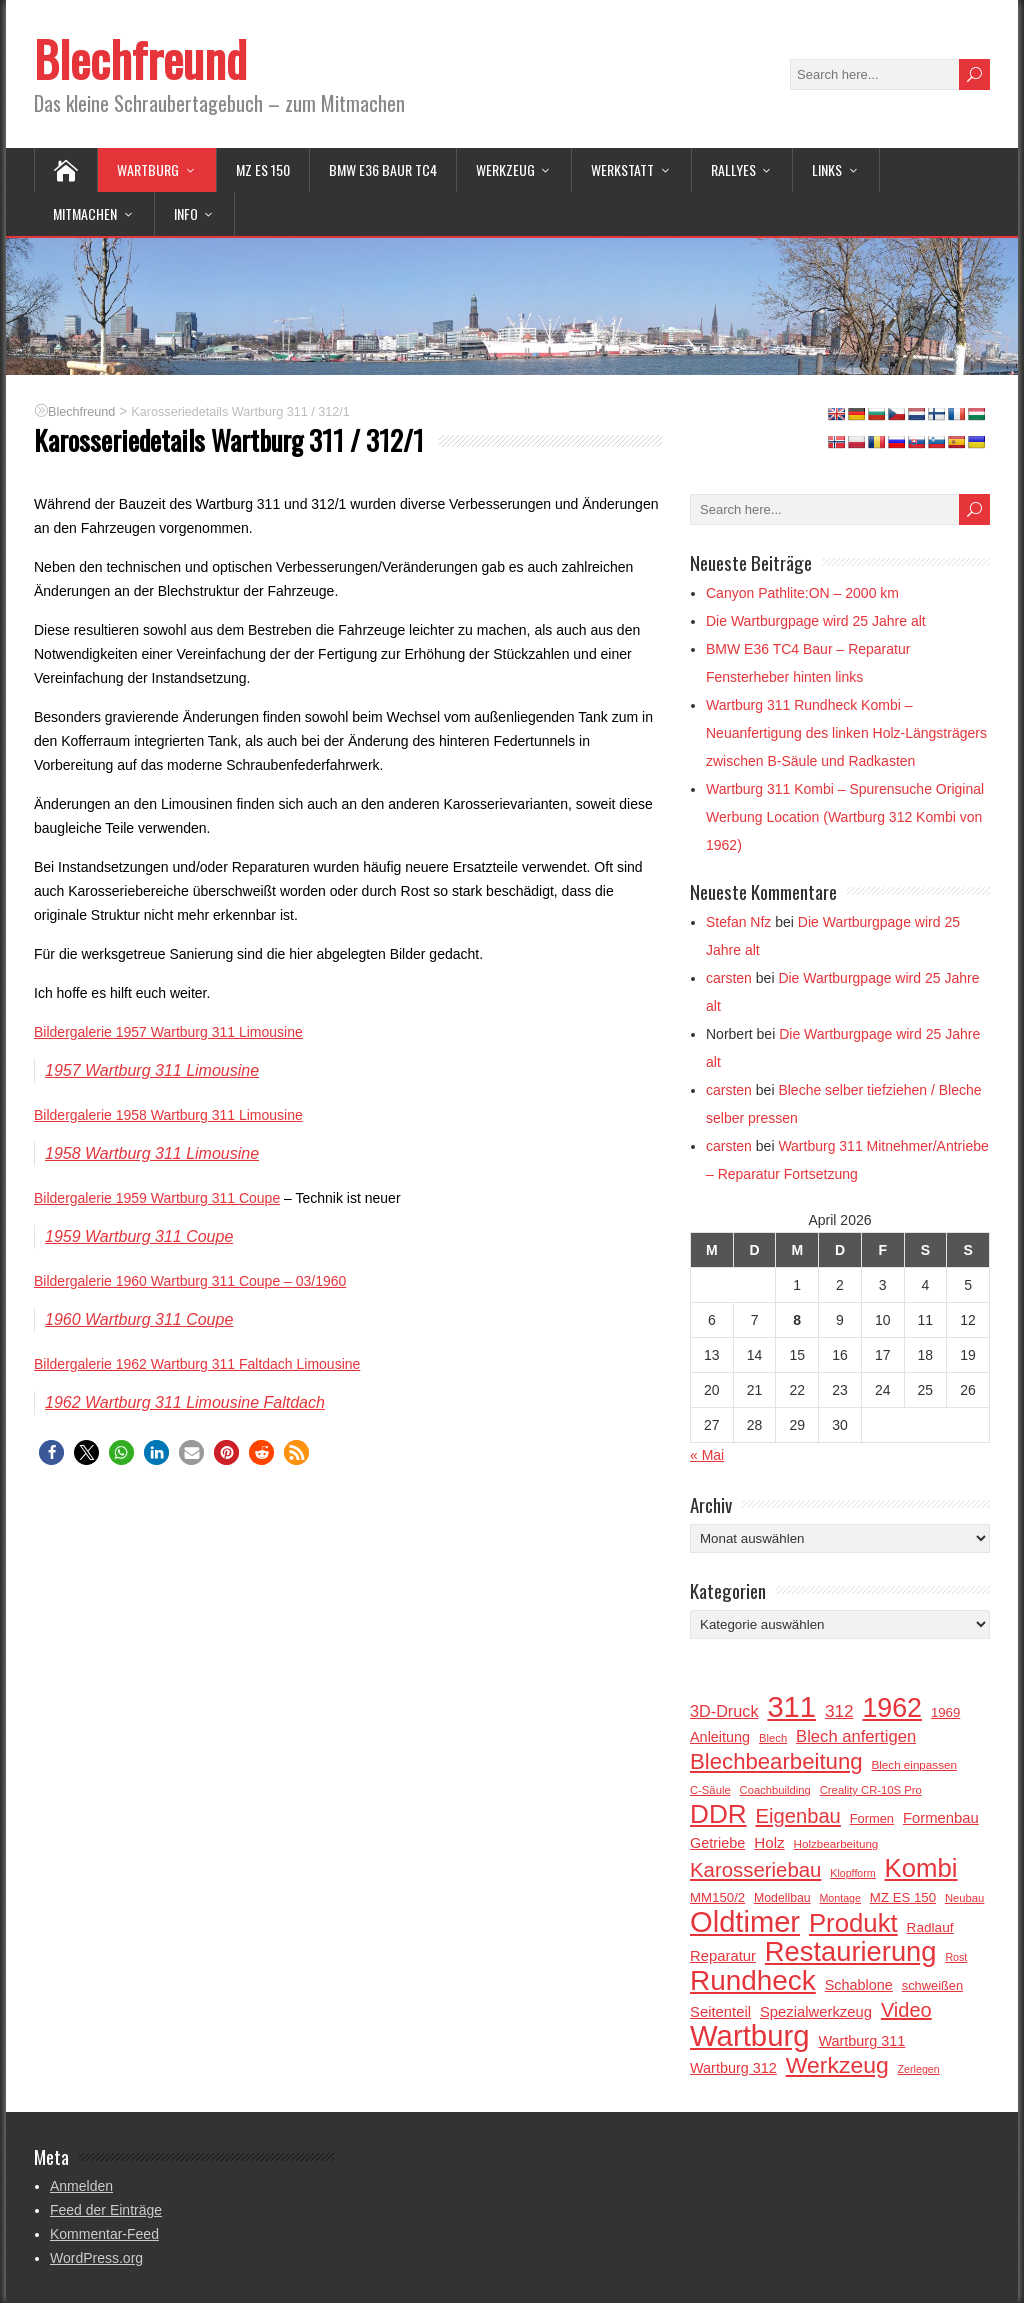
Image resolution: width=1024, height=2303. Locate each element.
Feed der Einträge (106, 2210)
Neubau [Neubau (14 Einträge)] (964, 1898)
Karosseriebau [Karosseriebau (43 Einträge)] (755, 1870)
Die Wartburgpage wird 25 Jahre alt (816, 621)
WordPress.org (96, 2258)
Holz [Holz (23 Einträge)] (769, 1842)
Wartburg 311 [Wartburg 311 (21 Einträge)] (861, 2041)
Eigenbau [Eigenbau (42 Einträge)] (798, 1816)
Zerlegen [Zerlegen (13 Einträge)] (919, 2069)
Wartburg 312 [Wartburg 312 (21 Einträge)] (733, 2068)
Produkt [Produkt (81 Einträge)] (853, 1923)
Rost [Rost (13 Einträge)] (956, 1957)
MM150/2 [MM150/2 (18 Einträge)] (717, 1897)
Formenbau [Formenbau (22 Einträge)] (941, 1818)
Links (827, 169)
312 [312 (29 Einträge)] (839, 1711)
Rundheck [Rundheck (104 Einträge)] (753, 1981)
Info (186, 213)
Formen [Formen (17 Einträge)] (872, 1818)
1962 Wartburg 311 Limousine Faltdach (185, 1402)
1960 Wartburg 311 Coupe (139, 1319)
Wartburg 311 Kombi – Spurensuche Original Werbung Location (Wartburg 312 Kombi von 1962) (845, 817)
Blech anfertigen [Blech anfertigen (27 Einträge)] (856, 1736)
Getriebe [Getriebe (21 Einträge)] (717, 1843)
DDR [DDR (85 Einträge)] (718, 1814)
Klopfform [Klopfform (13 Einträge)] (852, 1873)
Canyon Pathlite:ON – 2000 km (802, 593)
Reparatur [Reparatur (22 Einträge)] (723, 1956)
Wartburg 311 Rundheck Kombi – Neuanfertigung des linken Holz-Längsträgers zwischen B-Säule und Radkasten (846, 733)
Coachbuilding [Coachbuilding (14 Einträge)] (775, 1790)
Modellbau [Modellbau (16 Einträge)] (782, 1898)
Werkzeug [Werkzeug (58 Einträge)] (837, 2065)
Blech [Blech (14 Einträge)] (773, 1738)
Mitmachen (85, 213)
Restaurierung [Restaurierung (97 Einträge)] (851, 1952)
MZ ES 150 (263, 169)
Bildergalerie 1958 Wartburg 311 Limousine (168, 1115)
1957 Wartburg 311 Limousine (152, 1070)
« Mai (707, 1455)
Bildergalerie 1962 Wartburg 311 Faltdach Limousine (197, 1364)
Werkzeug (505, 169)
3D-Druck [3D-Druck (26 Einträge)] (724, 1711)
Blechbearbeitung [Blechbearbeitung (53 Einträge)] (776, 1762)
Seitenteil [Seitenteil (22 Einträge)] (720, 2012)
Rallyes (733, 169)
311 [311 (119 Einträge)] (791, 1707)
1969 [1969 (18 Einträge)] (945, 1712)
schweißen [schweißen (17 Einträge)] (932, 1985)
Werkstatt (622, 169)
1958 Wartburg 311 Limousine (152, 1153)
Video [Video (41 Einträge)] (906, 2010)
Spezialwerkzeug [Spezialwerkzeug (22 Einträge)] (816, 2012)
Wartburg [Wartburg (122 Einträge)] (750, 2036)
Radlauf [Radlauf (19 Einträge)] (930, 1927)
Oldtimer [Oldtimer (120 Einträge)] (745, 1922)
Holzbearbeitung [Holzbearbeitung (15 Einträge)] (836, 1843)
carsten (729, 978)
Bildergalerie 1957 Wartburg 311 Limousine (168, 1032)
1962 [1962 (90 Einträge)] (892, 1708)
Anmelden (81, 2186)
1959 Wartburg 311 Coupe (139, 1236)
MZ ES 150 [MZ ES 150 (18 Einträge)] (903, 1897)
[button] (51, 1452)
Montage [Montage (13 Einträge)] (839, 1898)
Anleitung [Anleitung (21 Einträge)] (720, 1737)
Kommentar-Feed (104, 2234)
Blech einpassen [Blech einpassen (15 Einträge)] (913, 1764)
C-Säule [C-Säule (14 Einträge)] (710, 1790)
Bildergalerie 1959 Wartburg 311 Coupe (157, 1198)
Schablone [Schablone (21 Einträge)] (859, 1985)
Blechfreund (140, 58)
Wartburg (148, 169)
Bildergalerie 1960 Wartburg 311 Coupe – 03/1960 (190, 1281)
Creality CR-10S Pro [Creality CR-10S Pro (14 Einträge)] (871, 1790)
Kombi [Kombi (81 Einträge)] (921, 1868)
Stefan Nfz (738, 922)
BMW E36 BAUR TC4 (383, 169)
